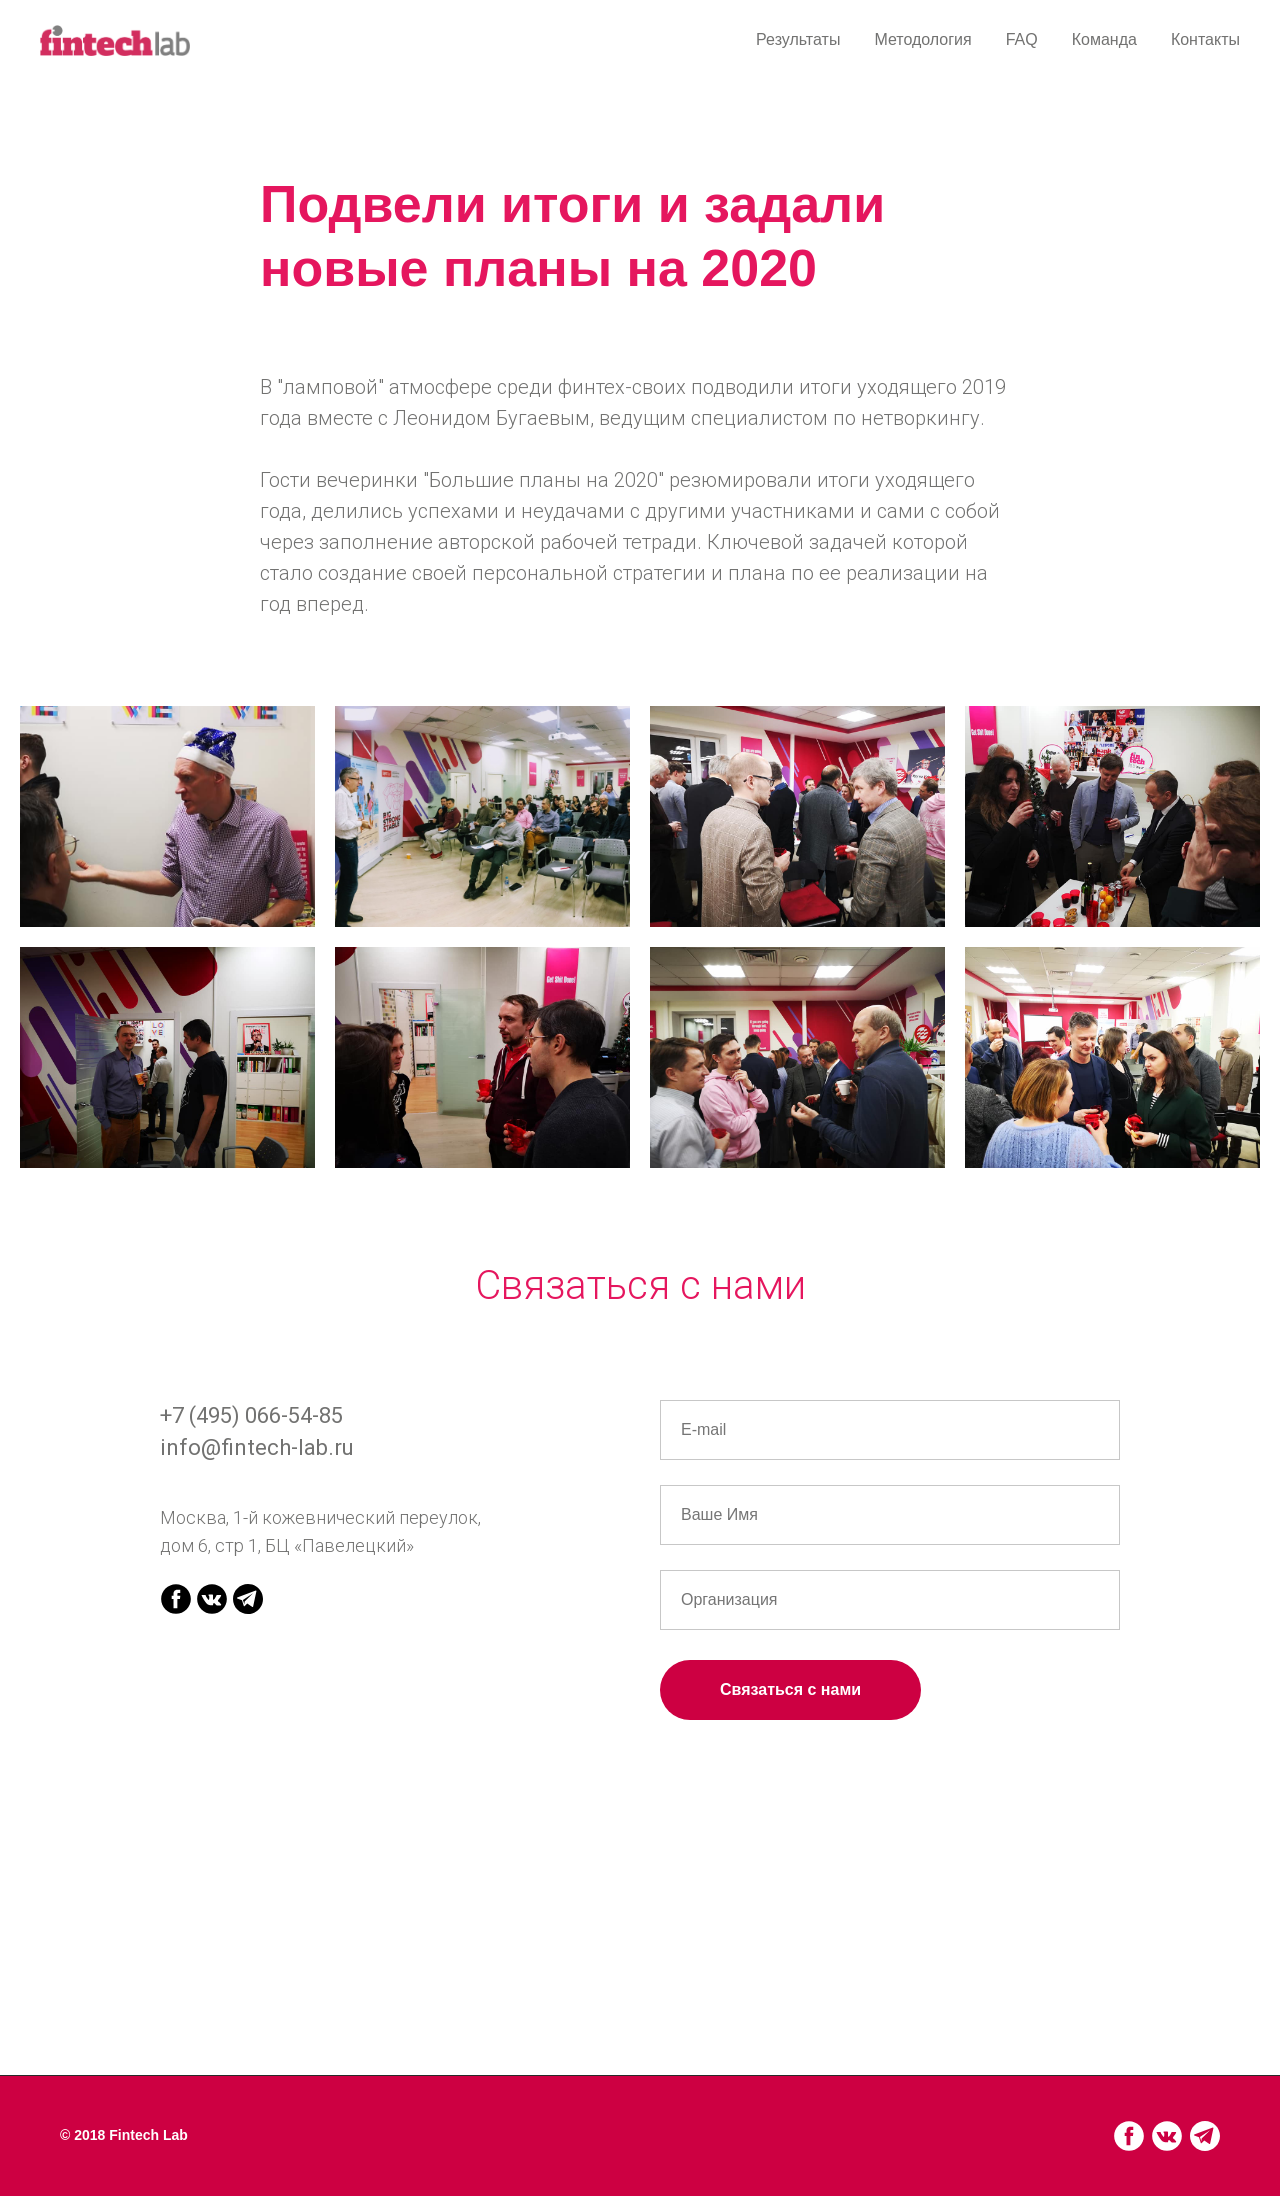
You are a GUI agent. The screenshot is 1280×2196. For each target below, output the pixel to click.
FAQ (1022, 39)
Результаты (798, 39)
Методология (922, 39)
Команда (1104, 39)
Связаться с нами (790, 1689)
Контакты (1205, 39)
